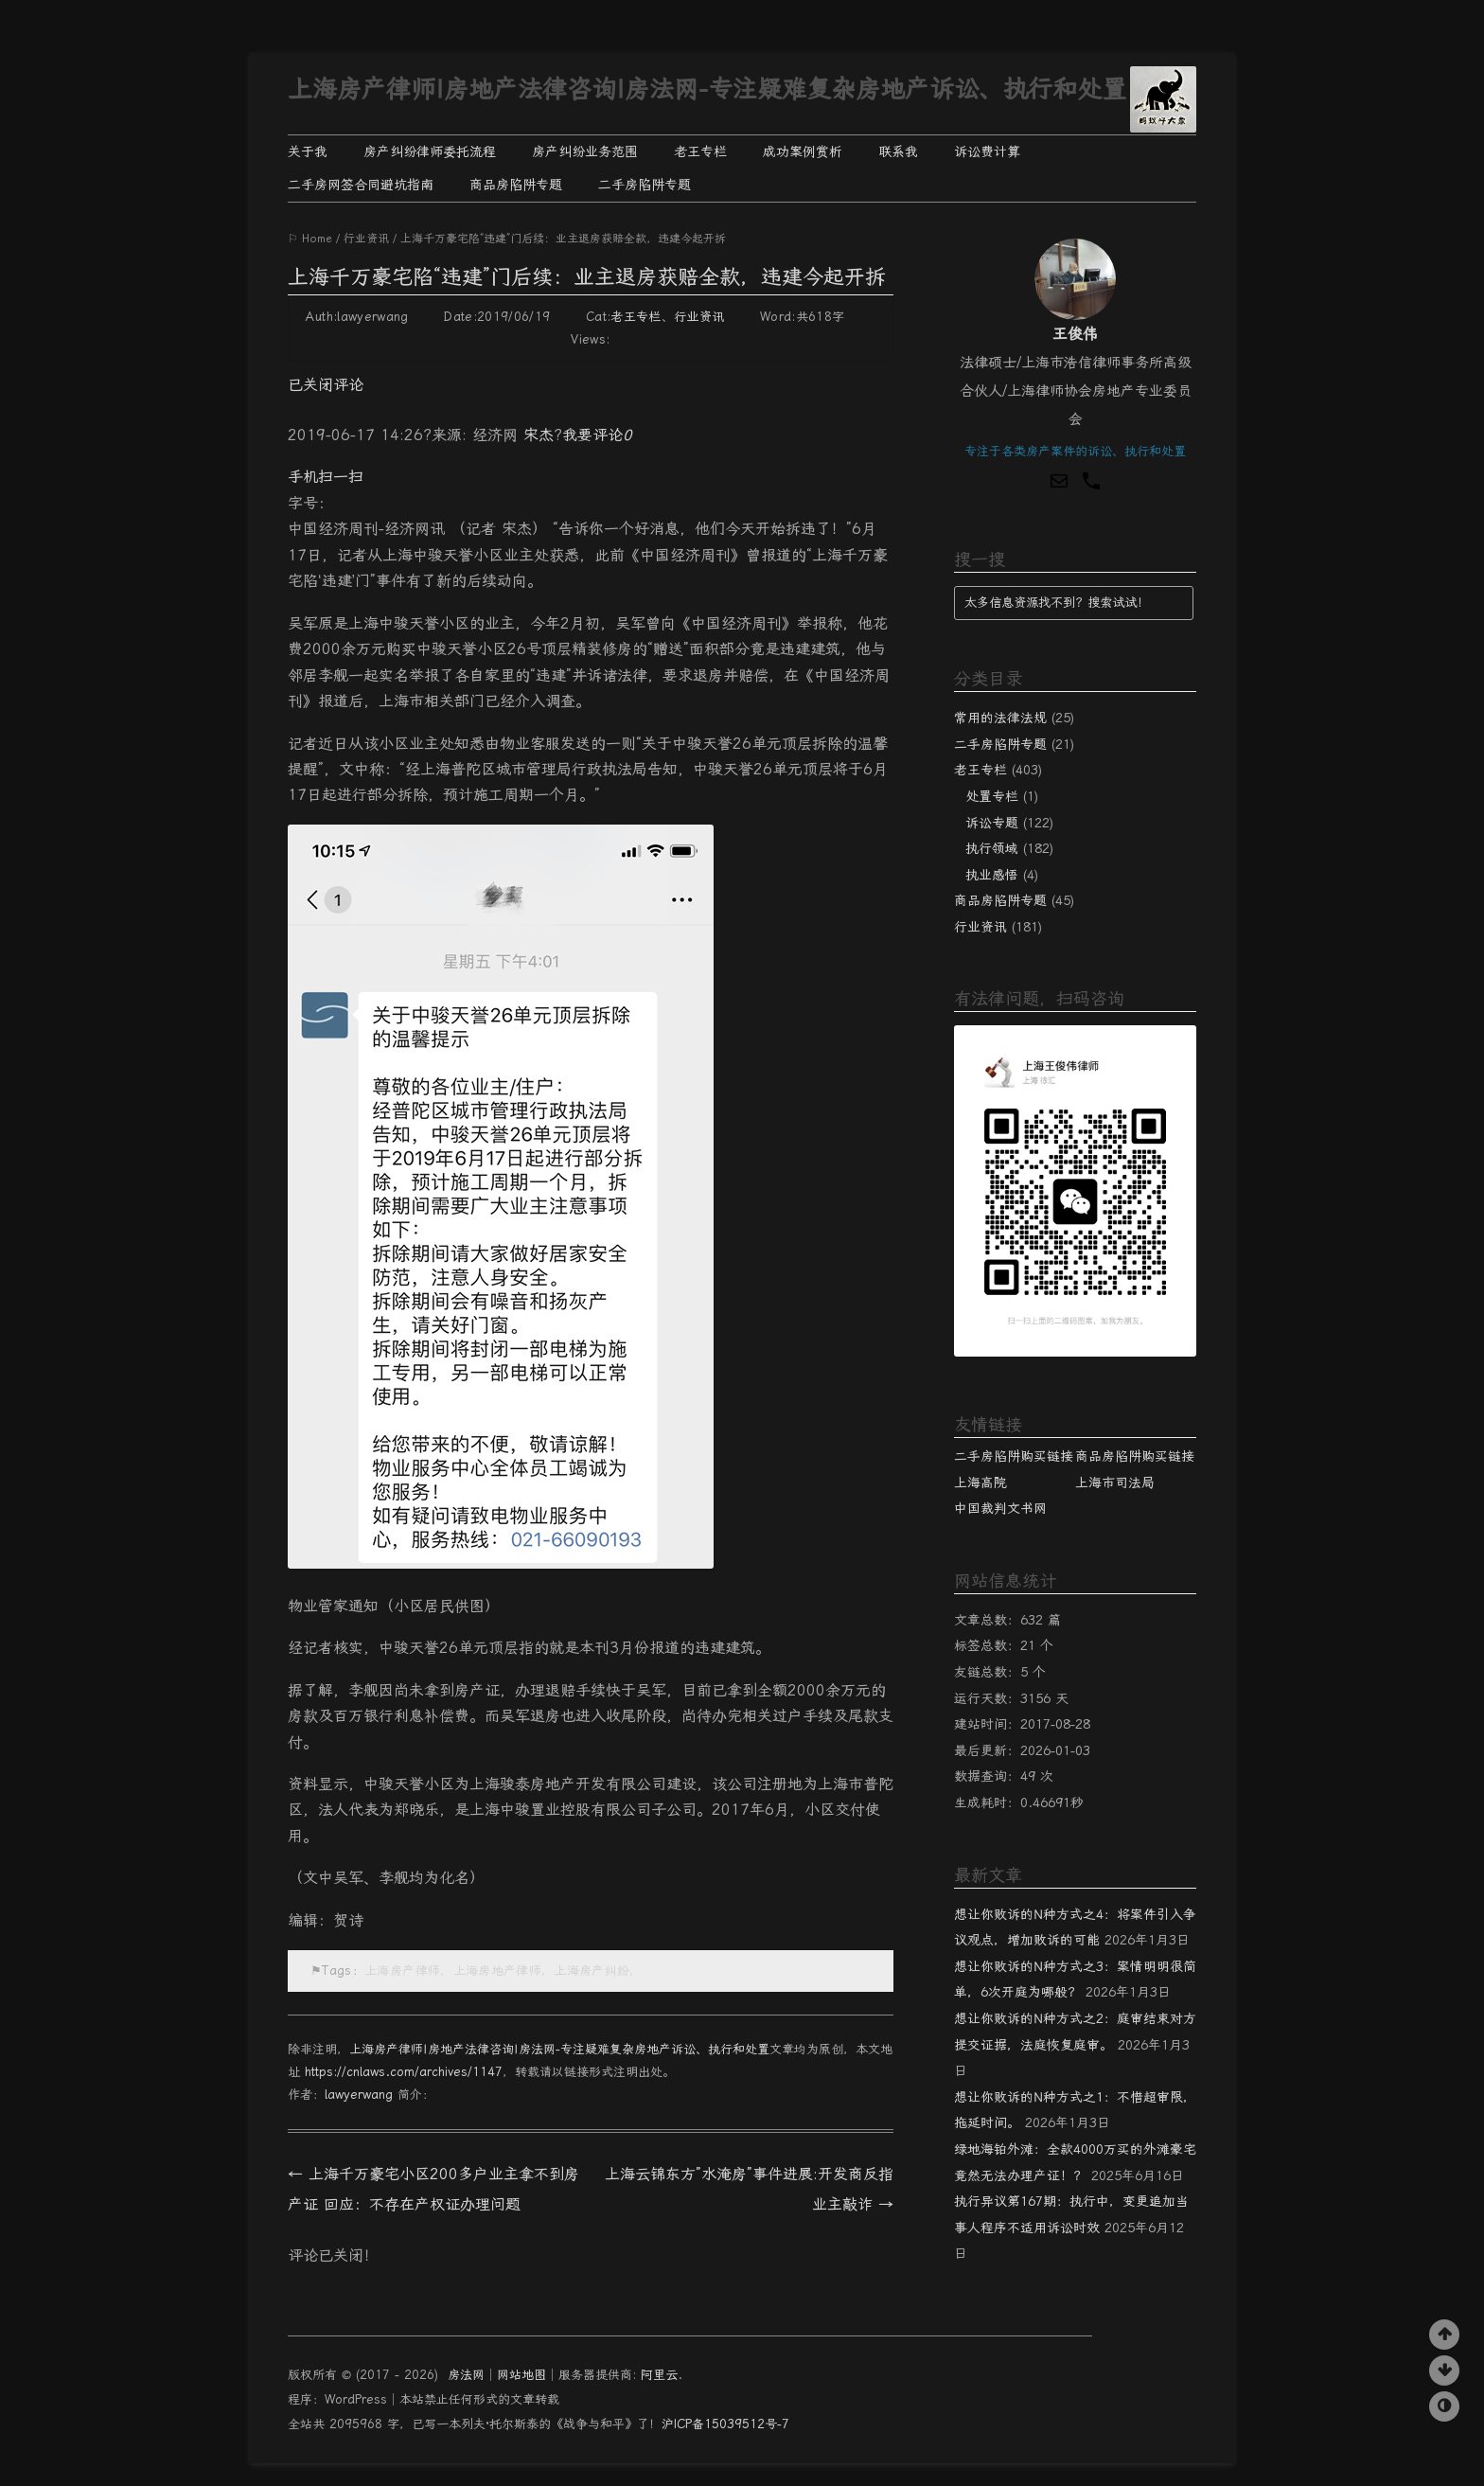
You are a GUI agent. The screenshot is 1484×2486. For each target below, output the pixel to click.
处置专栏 (991, 796)
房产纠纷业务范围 (585, 151)
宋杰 (538, 435)
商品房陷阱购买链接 (1134, 1456)
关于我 (307, 151)
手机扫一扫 (325, 477)
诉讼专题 (991, 822)
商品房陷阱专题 (515, 184)
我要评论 (597, 435)
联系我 (898, 151)
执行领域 (991, 848)
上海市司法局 (1115, 1482)
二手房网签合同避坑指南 (360, 184)
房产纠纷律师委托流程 (429, 151)
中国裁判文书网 (1000, 1508)
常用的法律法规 (1000, 717)
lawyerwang (359, 2094)
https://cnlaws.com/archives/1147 (404, 2072)
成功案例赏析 (802, 151)
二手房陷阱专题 (644, 184)
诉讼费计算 (987, 151)
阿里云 (659, 2375)
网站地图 (521, 2375)
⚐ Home (310, 238)
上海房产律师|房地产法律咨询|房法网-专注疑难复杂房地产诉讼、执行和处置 (707, 89)
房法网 (466, 2375)
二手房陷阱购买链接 (1013, 1456)
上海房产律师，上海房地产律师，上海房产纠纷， (503, 1970)
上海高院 (980, 1482)
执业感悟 (991, 874)
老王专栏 (700, 151)
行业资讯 (366, 238)
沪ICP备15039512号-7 (725, 2424)
